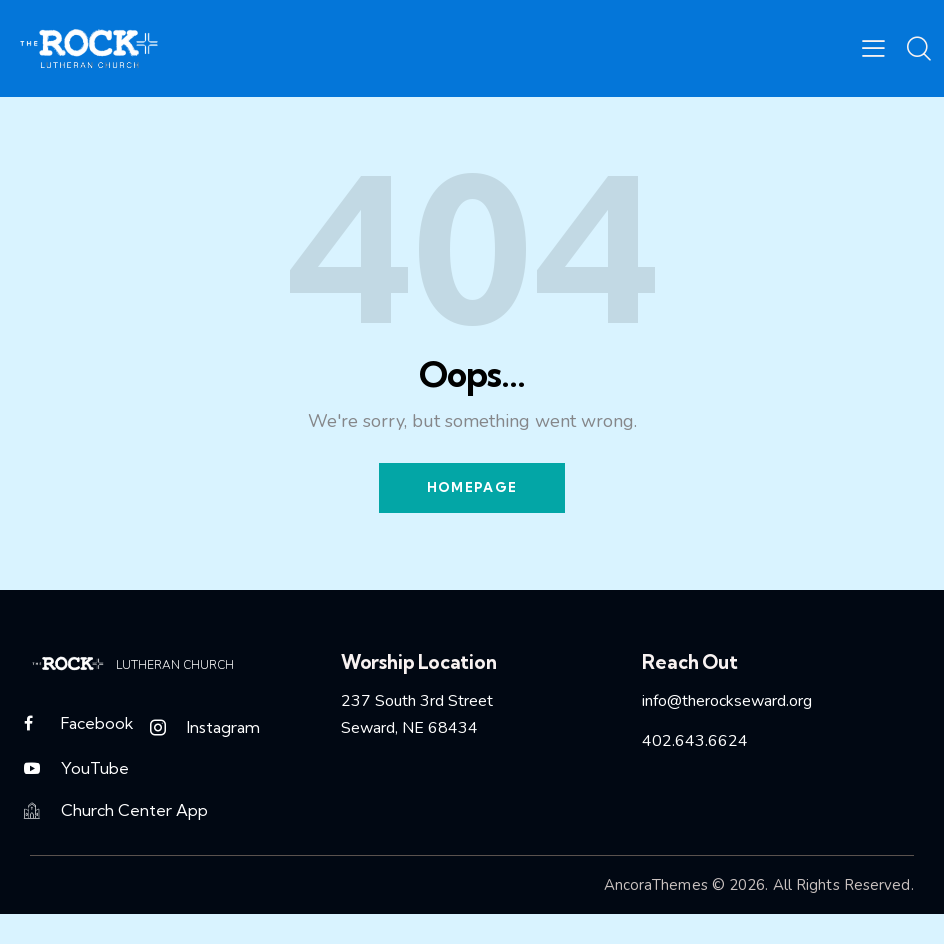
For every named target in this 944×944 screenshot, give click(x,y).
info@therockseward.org (727, 701)
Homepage (472, 488)
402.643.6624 (695, 742)
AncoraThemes (656, 888)
